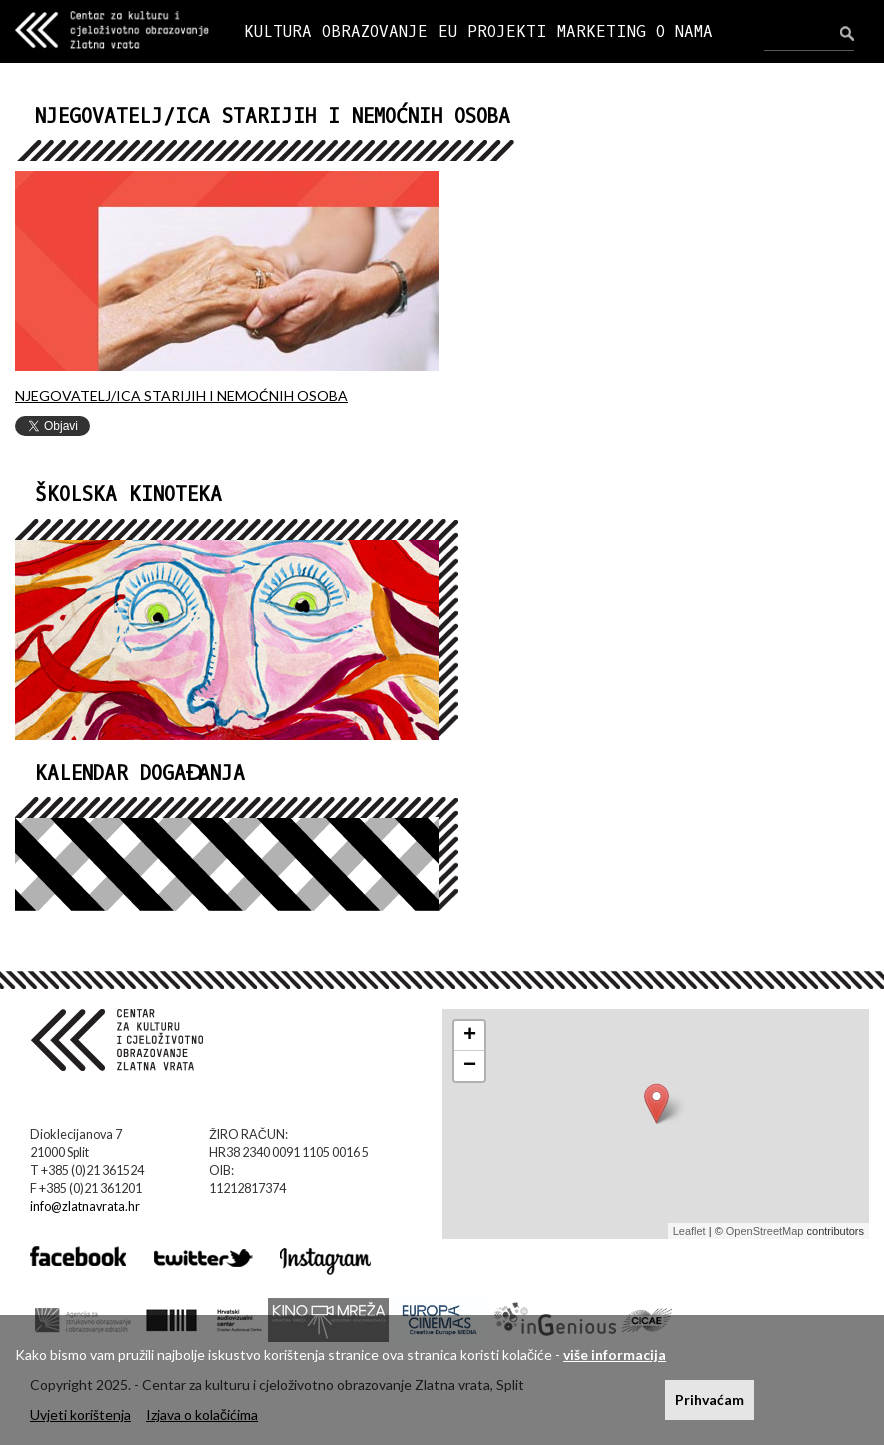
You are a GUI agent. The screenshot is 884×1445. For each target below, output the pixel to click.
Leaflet (689, 1231)
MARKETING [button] (601, 31)
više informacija (614, 1354)
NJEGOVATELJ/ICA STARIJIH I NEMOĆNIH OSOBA (181, 395)
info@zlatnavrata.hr (85, 1206)
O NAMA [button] (684, 31)
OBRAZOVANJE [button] (375, 31)
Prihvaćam (709, 1399)
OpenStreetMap (765, 1231)
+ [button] (469, 1036)
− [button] (469, 1066)
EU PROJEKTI (492, 31)
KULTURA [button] (278, 31)
